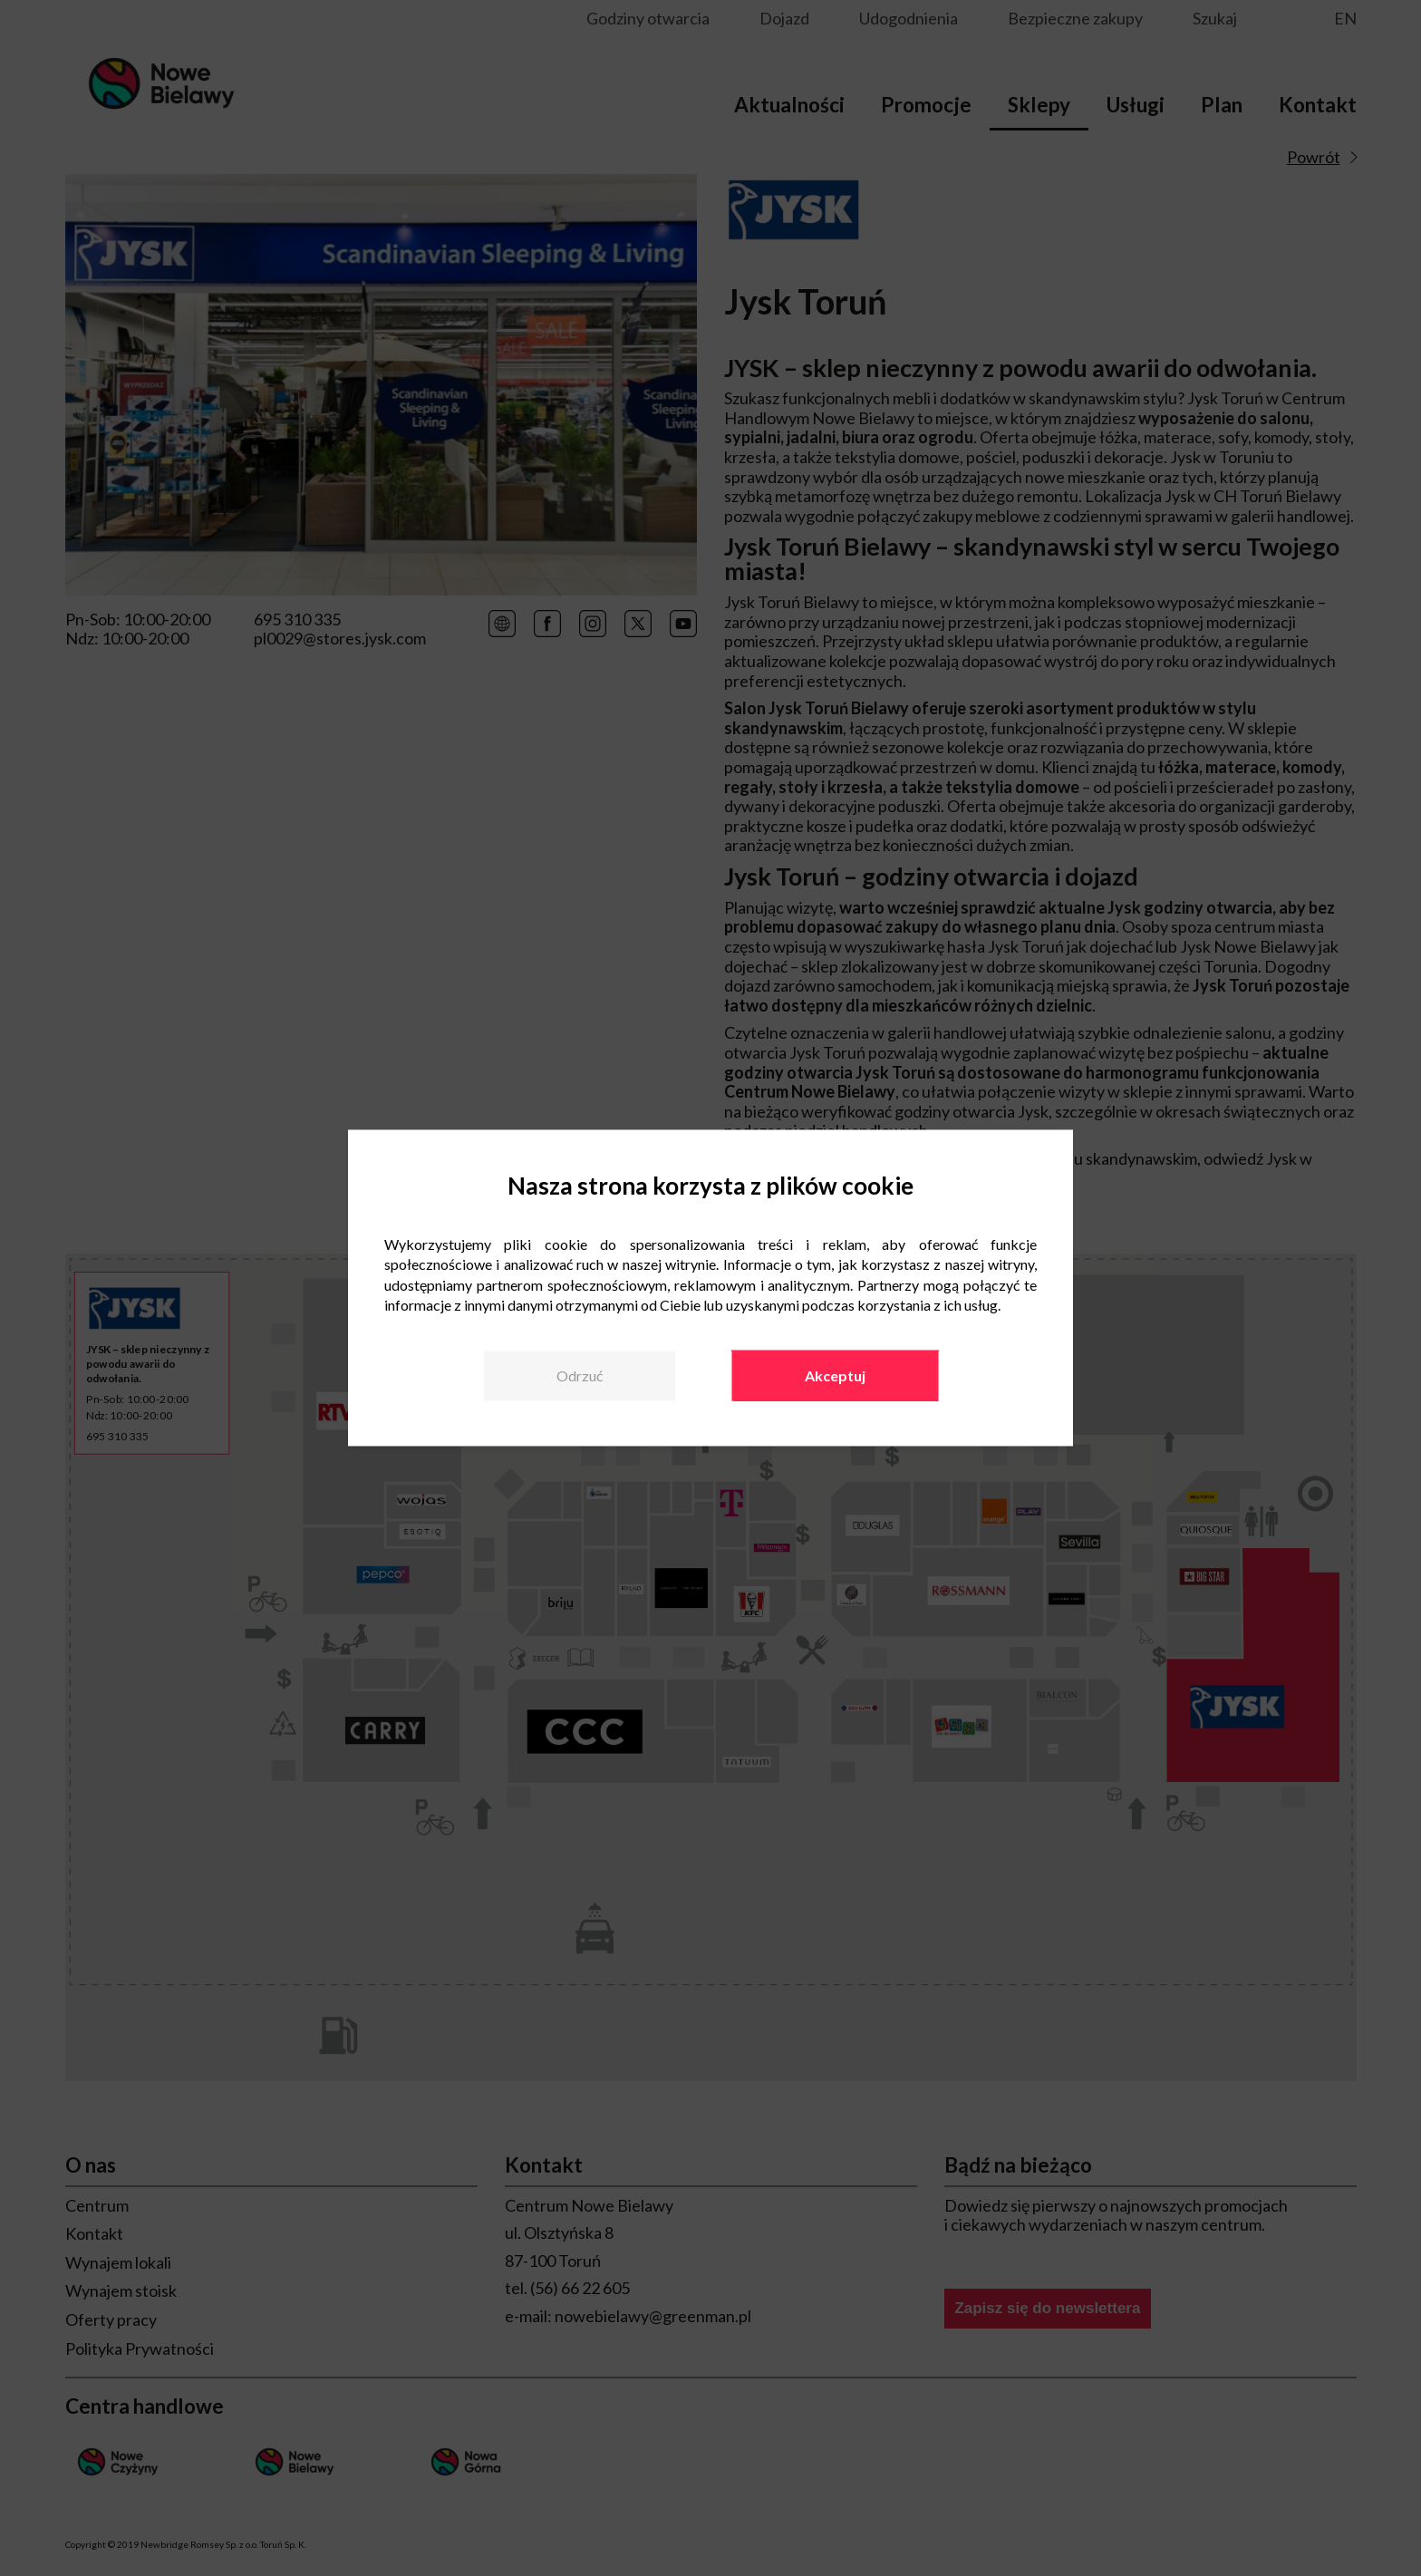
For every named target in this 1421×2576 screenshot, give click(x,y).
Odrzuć (579, 1375)
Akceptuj (835, 1375)
